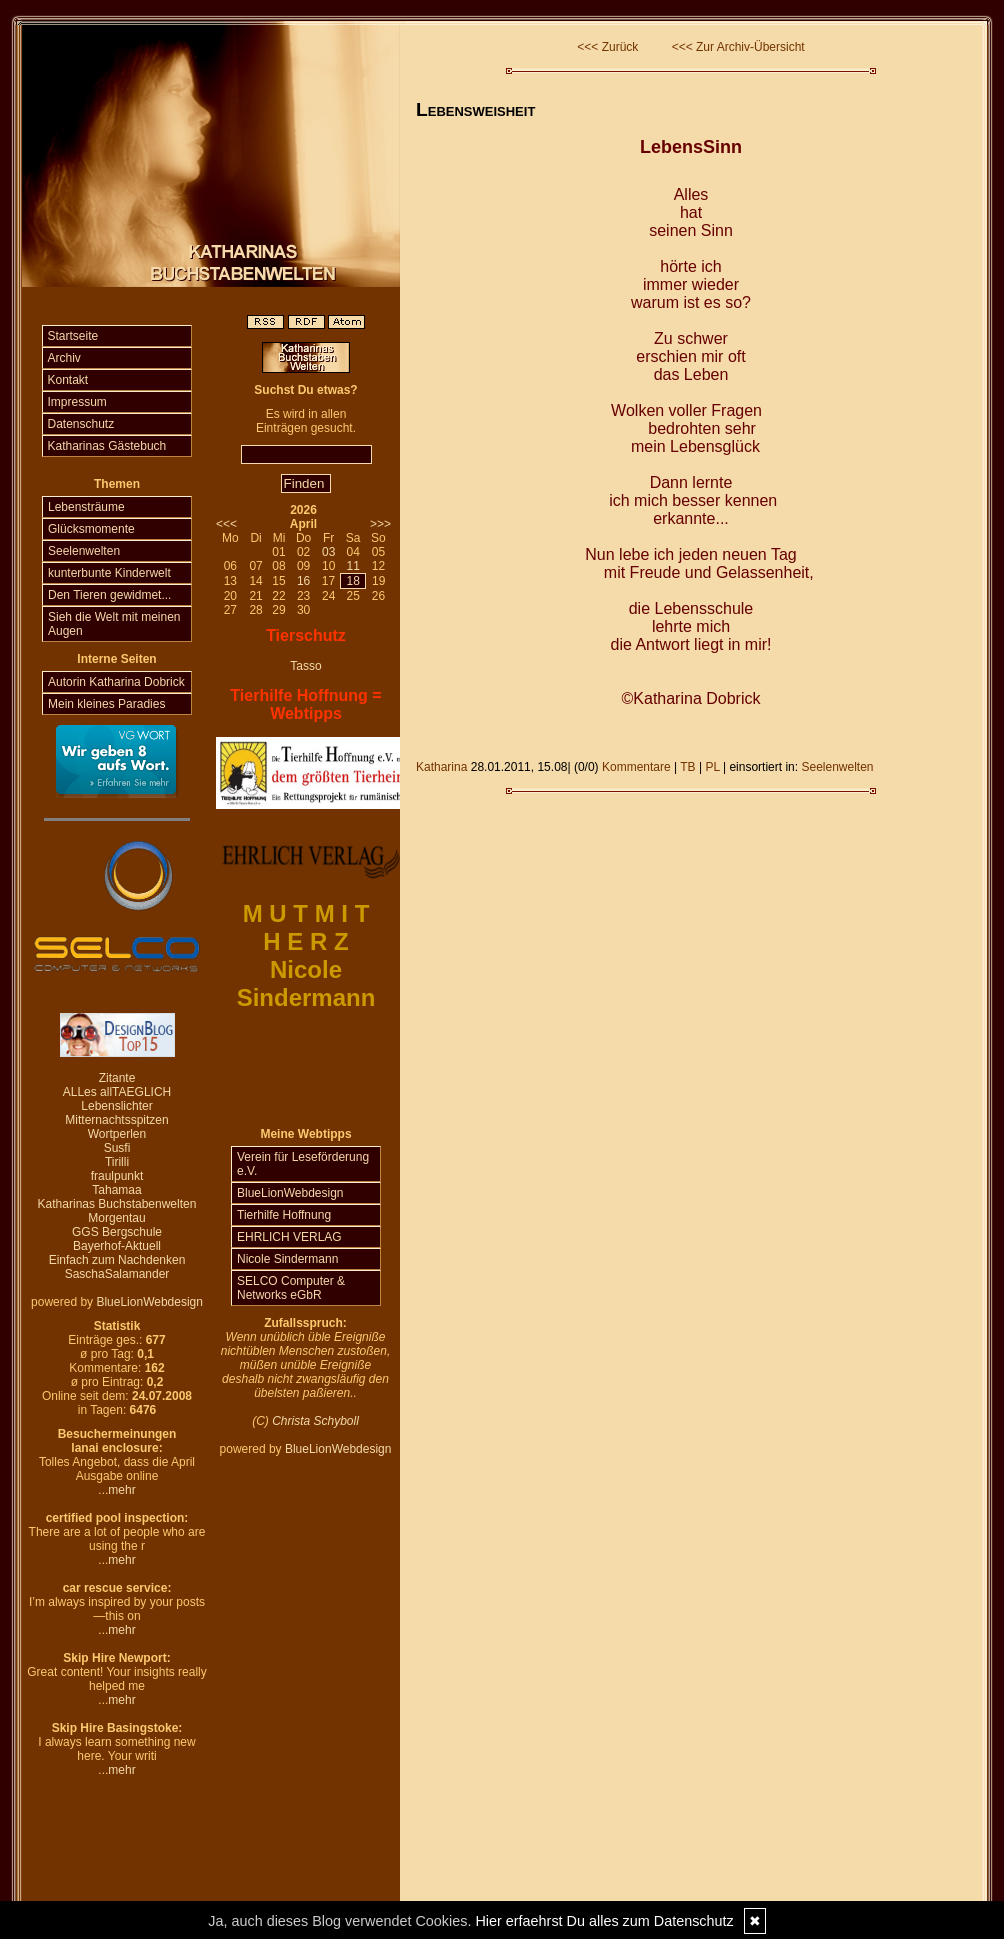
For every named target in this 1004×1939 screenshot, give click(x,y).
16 (303, 581)
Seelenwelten (84, 551)
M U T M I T (306, 913)
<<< (226, 524)
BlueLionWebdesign (149, 1302)
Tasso (305, 666)
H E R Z (305, 941)
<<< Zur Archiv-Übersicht (738, 47)
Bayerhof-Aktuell (117, 1246)
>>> (380, 524)
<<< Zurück (607, 47)
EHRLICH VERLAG (289, 1237)
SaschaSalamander (117, 1274)
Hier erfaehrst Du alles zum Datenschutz (604, 1921)
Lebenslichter (116, 1106)
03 (328, 552)
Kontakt (68, 380)
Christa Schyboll (315, 1421)
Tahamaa (116, 1190)
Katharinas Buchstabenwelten (117, 1204)
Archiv (64, 358)
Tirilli (117, 1162)
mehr (121, 1490)
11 (352, 566)
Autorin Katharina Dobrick (116, 682)
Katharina (441, 767)
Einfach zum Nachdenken (117, 1260)
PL (712, 767)
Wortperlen (117, 1134)
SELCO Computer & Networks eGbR (291, 1288)
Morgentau (116, 1218)
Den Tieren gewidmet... (109, 595)
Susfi (117, 1148)
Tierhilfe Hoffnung (284, 1215)
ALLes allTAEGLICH (117, 1092)
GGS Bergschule (117, 1232)
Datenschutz (81, 424)
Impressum (77, 402)
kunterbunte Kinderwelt (109, 573)
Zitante (117, 1078)
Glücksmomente (91, 529)
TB (687, 767)
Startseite (73, 336)
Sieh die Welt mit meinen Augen (114, 624)
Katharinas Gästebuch (107, 446)
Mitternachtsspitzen (116, 1120)
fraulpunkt (117, 1176)
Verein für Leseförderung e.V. (303, 1164)
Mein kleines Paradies (106, 704)
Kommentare (636, 767)
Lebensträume (86, 507)
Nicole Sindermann (287, 1259)
